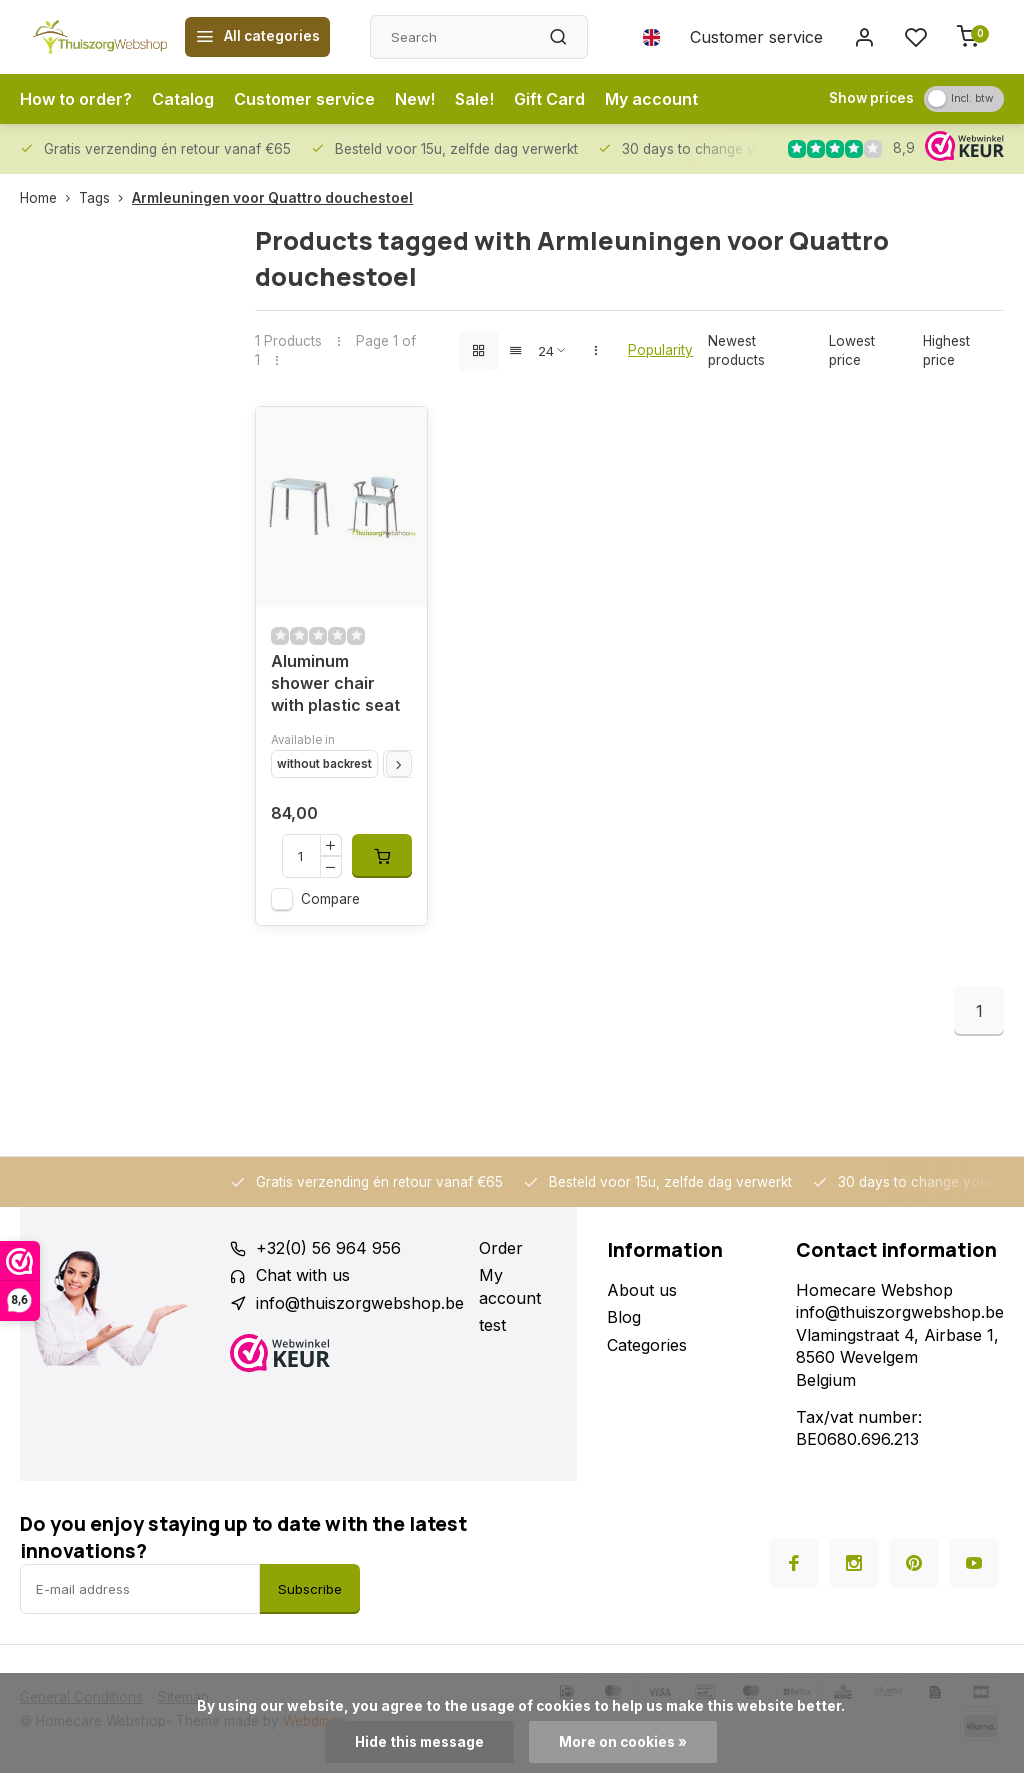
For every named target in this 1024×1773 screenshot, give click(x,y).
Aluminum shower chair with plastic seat (335, 683)
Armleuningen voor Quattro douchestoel (272, 198)
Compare (330, 899)
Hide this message (419, 1742)
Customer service (756, 37)
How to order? (76, 99)
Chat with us (303, 1275)
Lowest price (852, 350)
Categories (647, 1345)
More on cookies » (623, 1742)
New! (415, 99)
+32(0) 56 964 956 (328, 1248)
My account (651, 99)
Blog (624, 1317)
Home (49, 198)
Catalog (183, 99)
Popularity (660, 350)
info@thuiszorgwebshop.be (360, 1303)
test (492, 1325)
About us (642, 1290)
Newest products (736, 350)
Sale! (474, 99)
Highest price (946, 350)
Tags (105, 198)
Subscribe (310, 1589)
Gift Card (549, 99)
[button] (399, 764)
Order (501, 1248)
